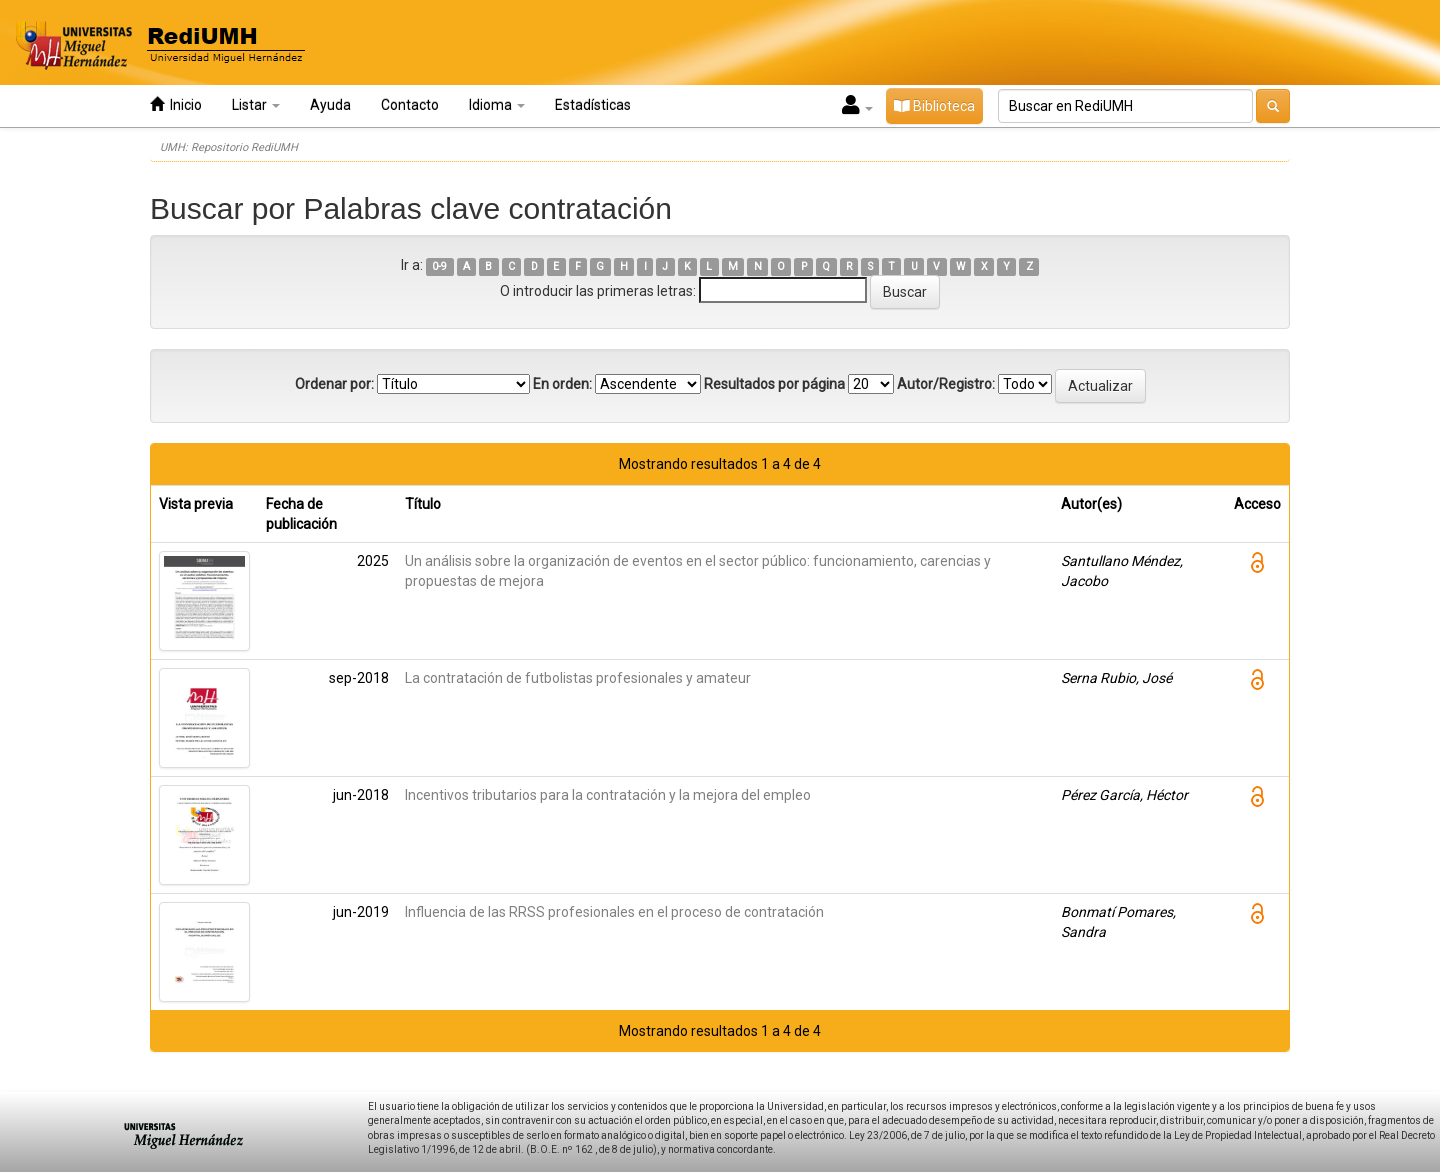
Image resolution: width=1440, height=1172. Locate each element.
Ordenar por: (334, 384)
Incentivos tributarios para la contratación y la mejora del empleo (608, 795)
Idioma (497, 105)
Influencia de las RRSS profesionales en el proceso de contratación (614, 912)
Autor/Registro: (946, 384)
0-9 (439, 266)
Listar (256, 105)
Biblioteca (934, 106)
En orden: (562, 384)
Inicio (176, 104)
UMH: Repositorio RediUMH (229, 147)
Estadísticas (593, 105)
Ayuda (330, 105)
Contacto (410, 105)
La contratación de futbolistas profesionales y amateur (578, 678)
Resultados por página (774, 384)
